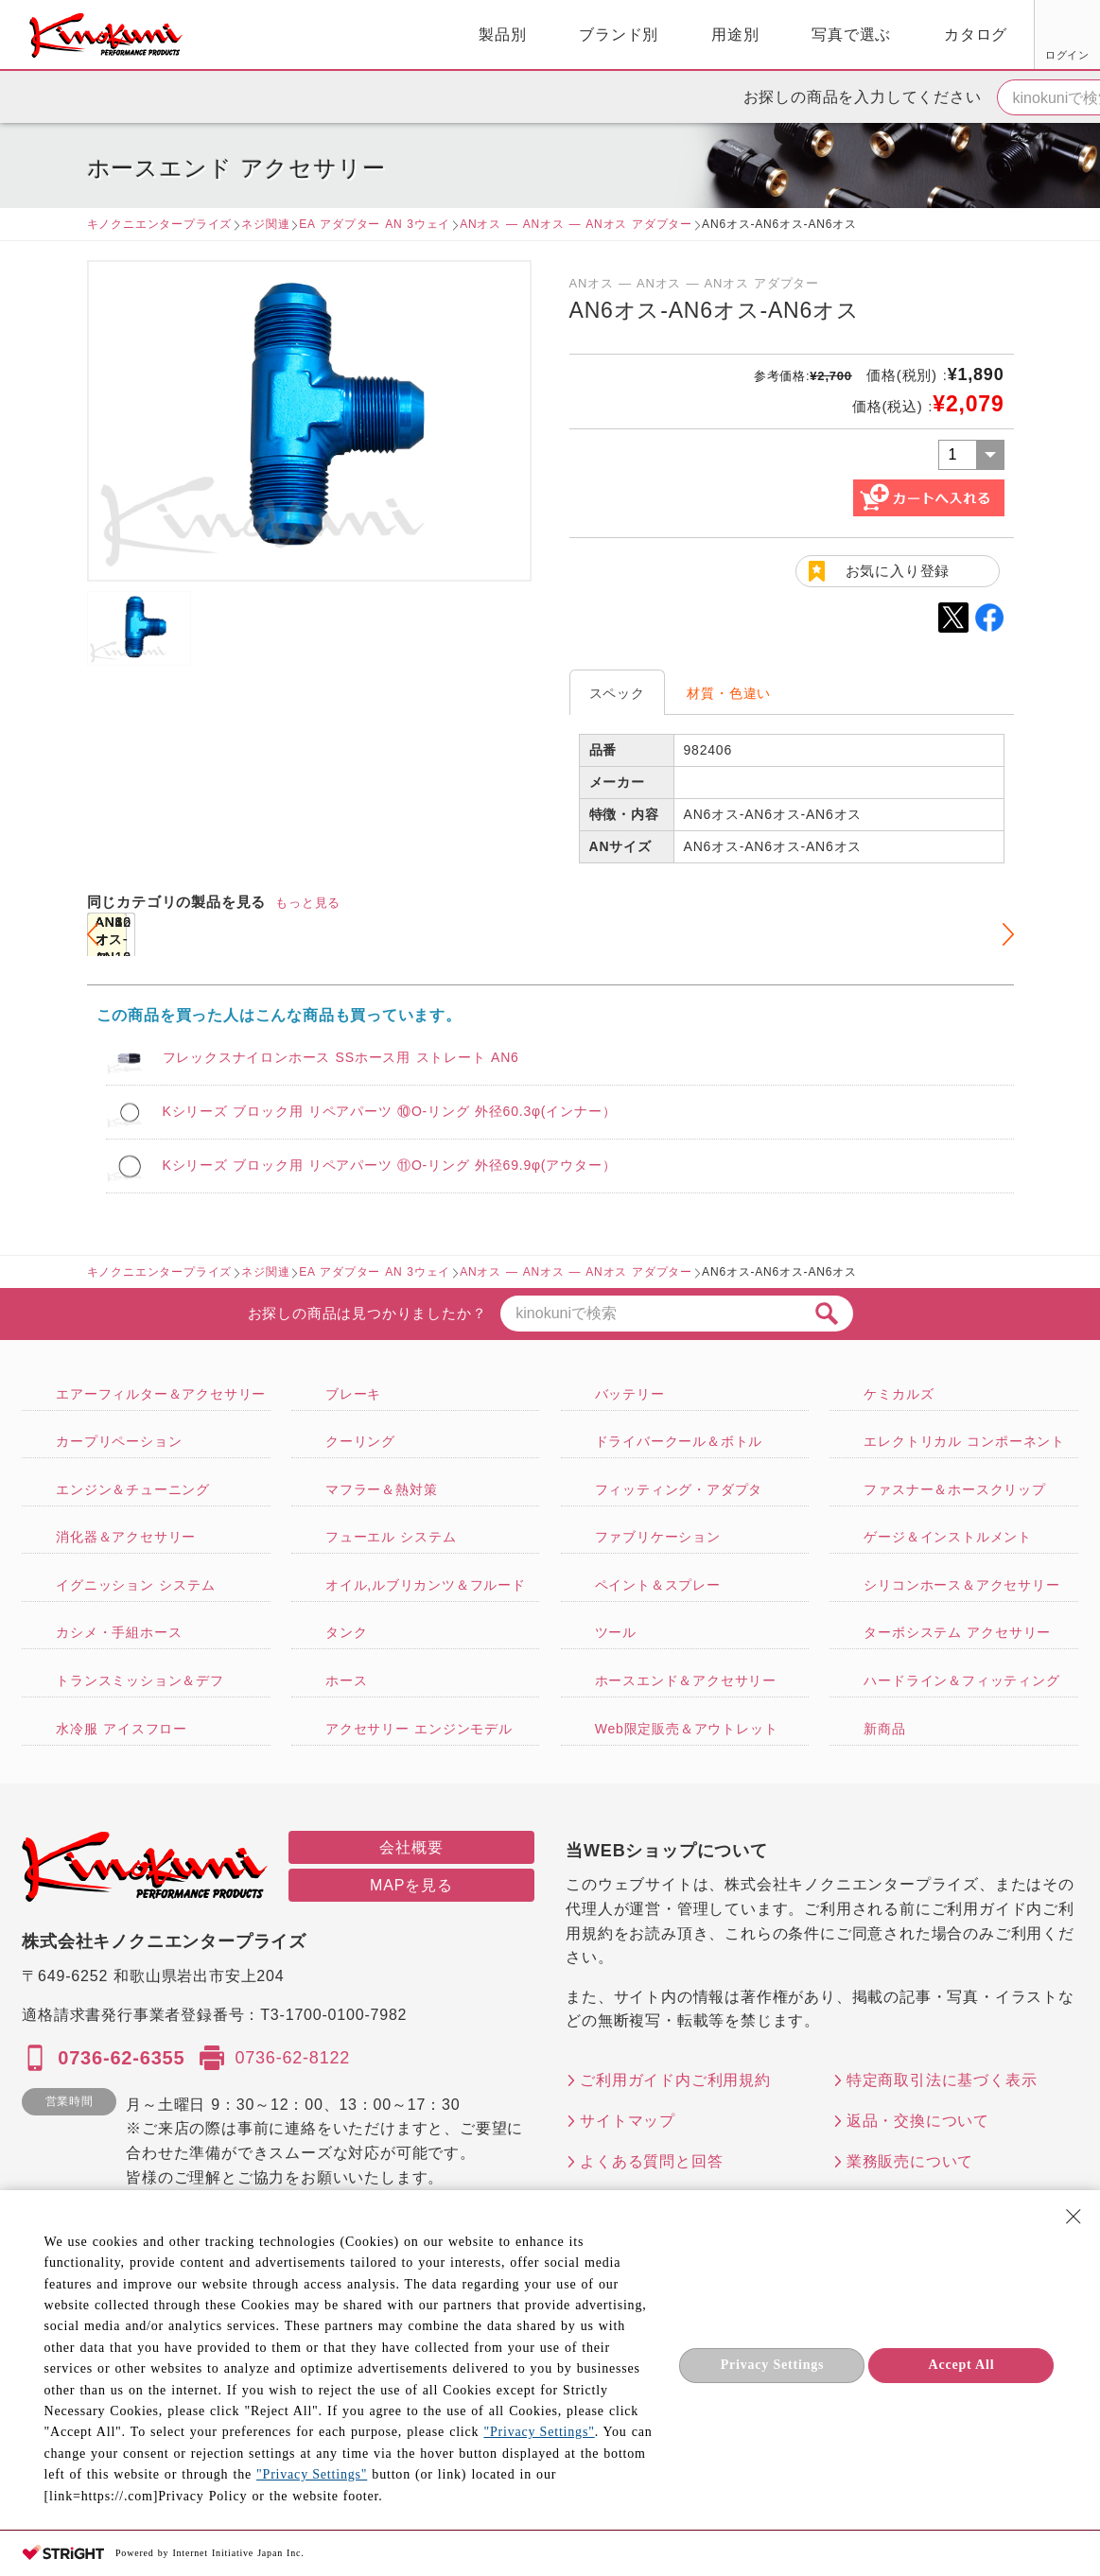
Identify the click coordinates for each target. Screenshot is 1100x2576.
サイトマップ (627, 2121)
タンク (346, 1632)
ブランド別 (401, 34)
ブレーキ (353, 1393)
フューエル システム (391, 1536)
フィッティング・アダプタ (679, 1489)
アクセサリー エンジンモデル (419, 1728)
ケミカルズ (899, 1393)
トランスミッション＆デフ (140, 1680)
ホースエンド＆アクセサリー (686, 1680)
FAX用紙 (994, 55)
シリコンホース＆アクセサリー (961, 1585)
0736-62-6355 (121, 2057)
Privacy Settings (773, 2365)
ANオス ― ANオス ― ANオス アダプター (576, 224)
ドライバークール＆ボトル (679, 1441)
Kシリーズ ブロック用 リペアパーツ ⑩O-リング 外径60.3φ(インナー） (390, 1111)
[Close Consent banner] (1073, 2216)
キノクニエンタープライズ (160, 224)
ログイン (851, 55)
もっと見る (307, 903)
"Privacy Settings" (538, 2432)
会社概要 (411, 1847)
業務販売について (910, 2161)
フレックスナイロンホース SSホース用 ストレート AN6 (341, 1057)
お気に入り (924, 55)
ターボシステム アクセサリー (957, 1632)
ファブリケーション (658, 1536)
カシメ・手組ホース (119, 1632)
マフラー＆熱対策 (381, 1489)
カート (1071, 37)
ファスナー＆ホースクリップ (954, 1489)
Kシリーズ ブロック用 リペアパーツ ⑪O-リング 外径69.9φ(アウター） (390, 1165)
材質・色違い (729, 693)
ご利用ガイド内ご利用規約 (675, 2080)
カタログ (758, 34)
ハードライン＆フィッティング (961, 1680)
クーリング (360, 1441)
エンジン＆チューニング (133, 1489)
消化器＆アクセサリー (126, 1536)
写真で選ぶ (633, 34)
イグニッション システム (135, 1585)
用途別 (517, 34)
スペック (617, 693)
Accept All (962, 2365)
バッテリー (630, 1393)
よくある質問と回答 (651, 2161)
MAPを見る (411, 1885)
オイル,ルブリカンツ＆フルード (425, 1585)
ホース (346, 1680)
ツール (616, 1632)
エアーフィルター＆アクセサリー (161, 1393)
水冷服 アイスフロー (121, 1728)
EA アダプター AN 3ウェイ (374, 224)
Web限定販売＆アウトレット (686, 1728)
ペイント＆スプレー (658, 1585)
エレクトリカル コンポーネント (964, 1441)
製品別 (284, 34)
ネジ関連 (265, 224)
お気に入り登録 (898, 571)
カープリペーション (119, 1441)
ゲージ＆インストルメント (948, 1536)
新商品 (884, 1728)
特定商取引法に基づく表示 (942, 2080)
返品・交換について (918, 2121)
